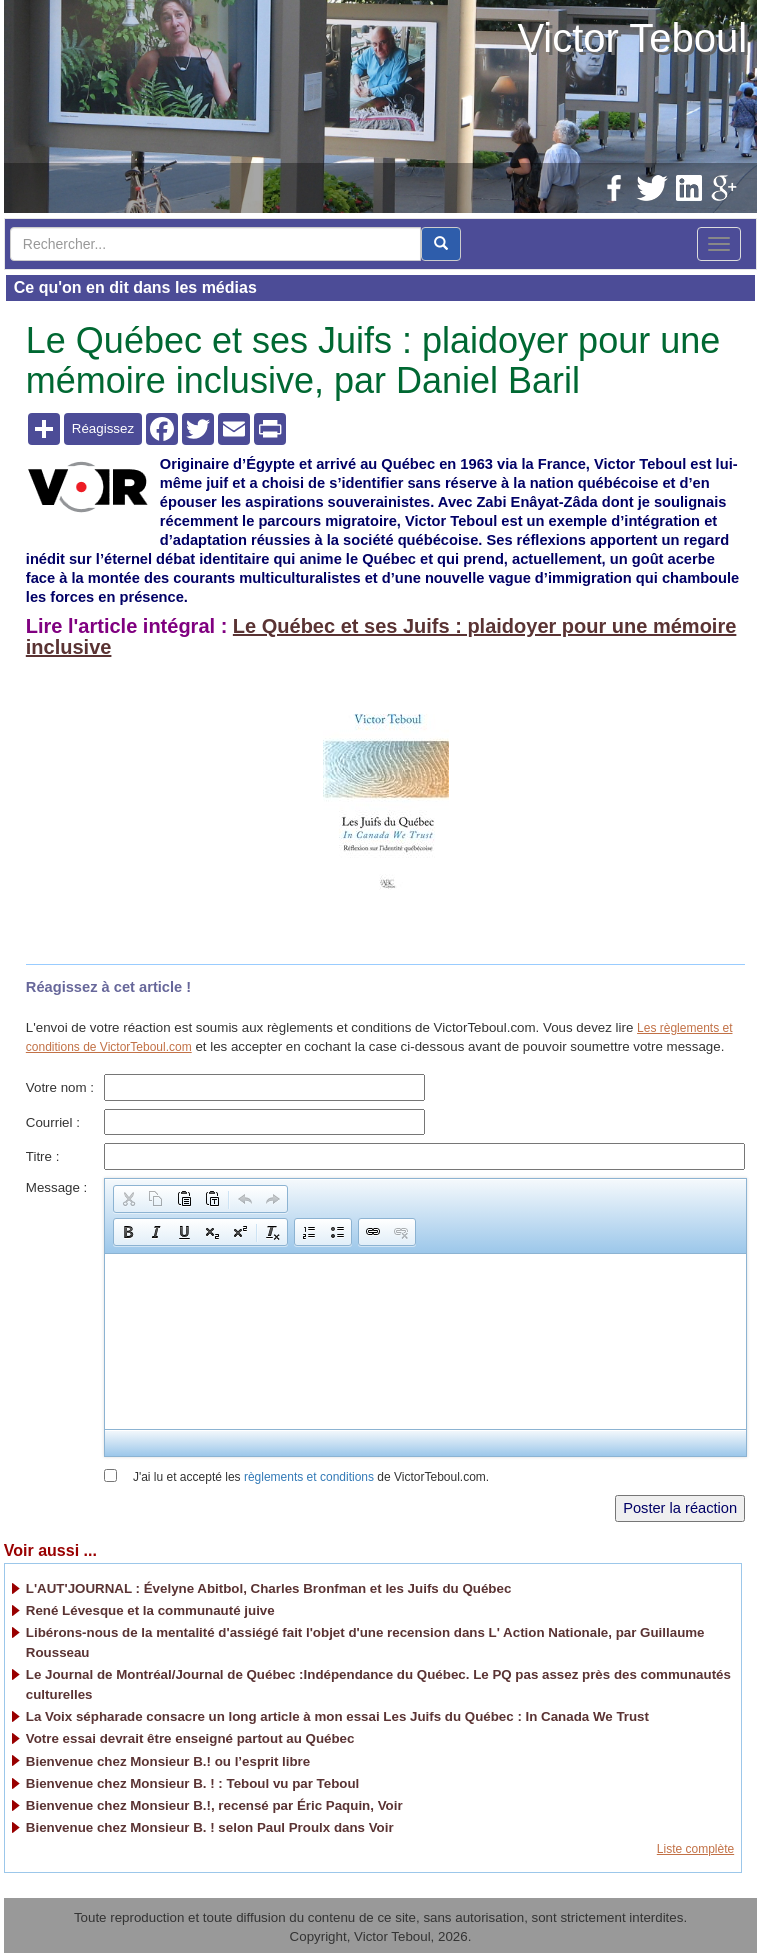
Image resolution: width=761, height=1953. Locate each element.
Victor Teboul (632, 38)
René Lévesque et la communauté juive (150, 1610)
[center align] (441, 244)
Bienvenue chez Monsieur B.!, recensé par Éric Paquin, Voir (214, 1805)
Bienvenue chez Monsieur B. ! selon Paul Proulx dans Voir (210, 1827)
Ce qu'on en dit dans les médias (135, 287)
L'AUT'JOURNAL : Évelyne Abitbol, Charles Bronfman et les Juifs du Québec (269, 1588)
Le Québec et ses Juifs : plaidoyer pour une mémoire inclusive (381, 636)
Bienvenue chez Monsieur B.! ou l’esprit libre (168, 1761)
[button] (128, 1199)
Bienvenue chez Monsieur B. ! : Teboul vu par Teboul (192, 1783)
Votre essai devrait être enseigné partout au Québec (190, 1738)
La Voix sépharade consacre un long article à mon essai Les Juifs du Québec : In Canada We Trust (337, 1716)
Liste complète (695, 1849)
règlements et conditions (309, 1477)
